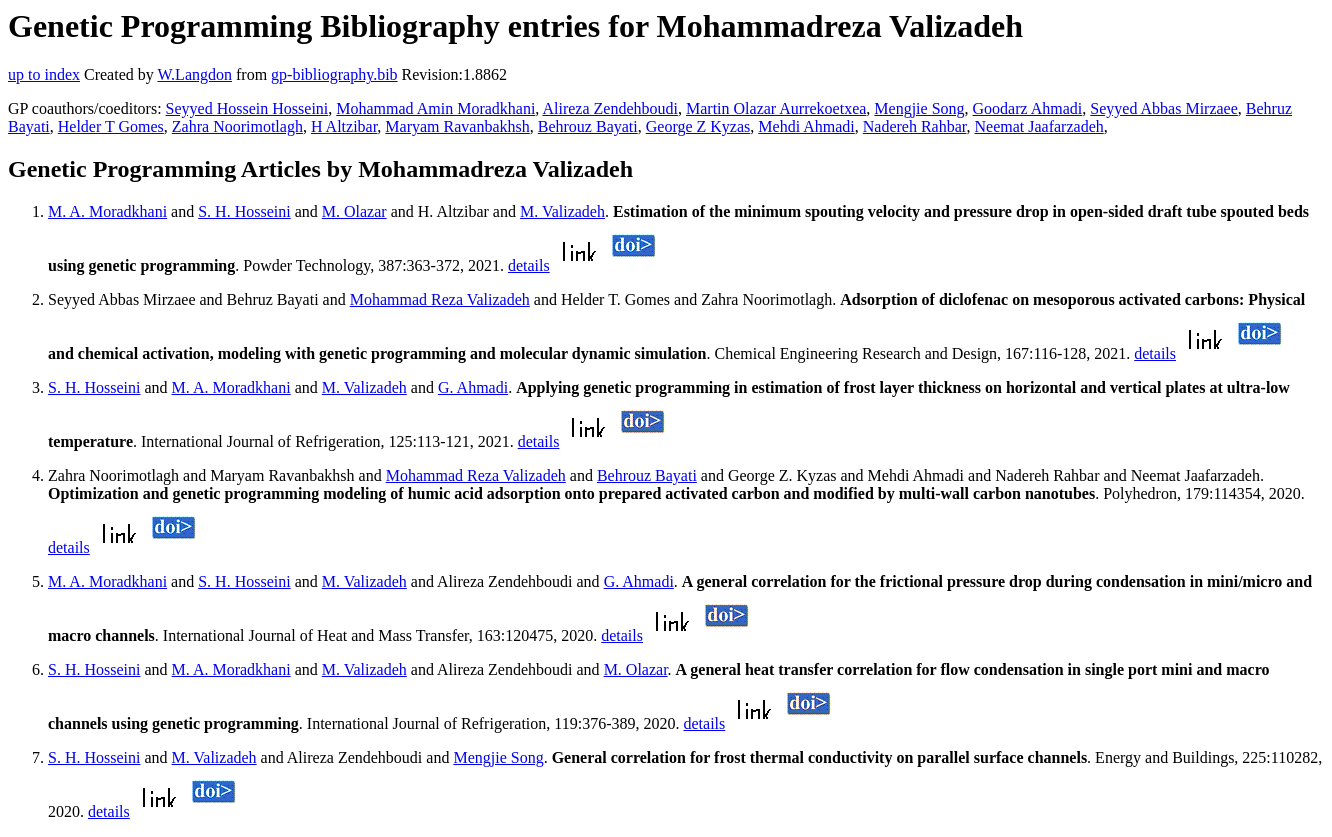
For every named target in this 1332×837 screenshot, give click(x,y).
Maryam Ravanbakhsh (457, 126)
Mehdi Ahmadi (806, 126)
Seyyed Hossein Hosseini (247, 108)
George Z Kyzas (698, 126)
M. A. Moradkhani (107, 211)
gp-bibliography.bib (334, 74)
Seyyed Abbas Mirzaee (1164, 108)
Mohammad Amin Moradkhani (435, 108)
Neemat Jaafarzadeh (1038, 126)
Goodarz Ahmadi (1028, 108)
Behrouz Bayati (588, 126)
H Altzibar (344, 126)
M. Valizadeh (562, 211)
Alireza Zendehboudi (610, 108)
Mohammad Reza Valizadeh (440, 299)
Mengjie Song (919, 108)
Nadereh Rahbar (915, 126)
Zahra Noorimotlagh (237, 126)
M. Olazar (354, 211)
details (529, 265)
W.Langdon (194, 74)
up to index (44, 74)
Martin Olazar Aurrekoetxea (776, 108)
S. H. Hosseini (244, 211)
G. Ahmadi (473, 387)
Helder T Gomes (111, 126)
